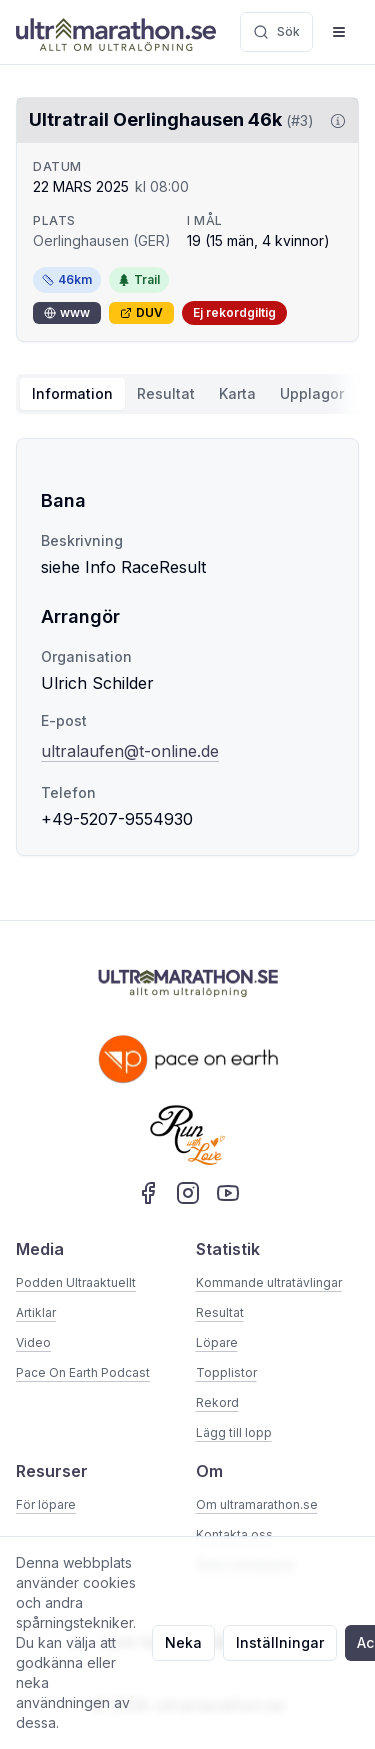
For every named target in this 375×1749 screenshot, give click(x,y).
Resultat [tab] (166, 393)
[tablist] (187, 394)
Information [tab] (72, 393)
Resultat (220, 1312)
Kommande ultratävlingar (269, 1282)
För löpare (46, 1504)
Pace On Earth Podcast (83, 1372)
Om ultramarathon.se (257, 1504)
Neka (183, 1642)
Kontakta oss (234, 1534)
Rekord (217, 1402)
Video (33, 1342)
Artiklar (36, 1312)
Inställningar (280, 1642)
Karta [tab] (237, 393)
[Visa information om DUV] (334, 121)
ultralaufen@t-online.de (130, 751)
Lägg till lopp (234, 1432)
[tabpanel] (187, 647)
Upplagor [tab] (312, 393)
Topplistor (226, 1372)
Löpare (217, 1342)
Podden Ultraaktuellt (76, 1282)
